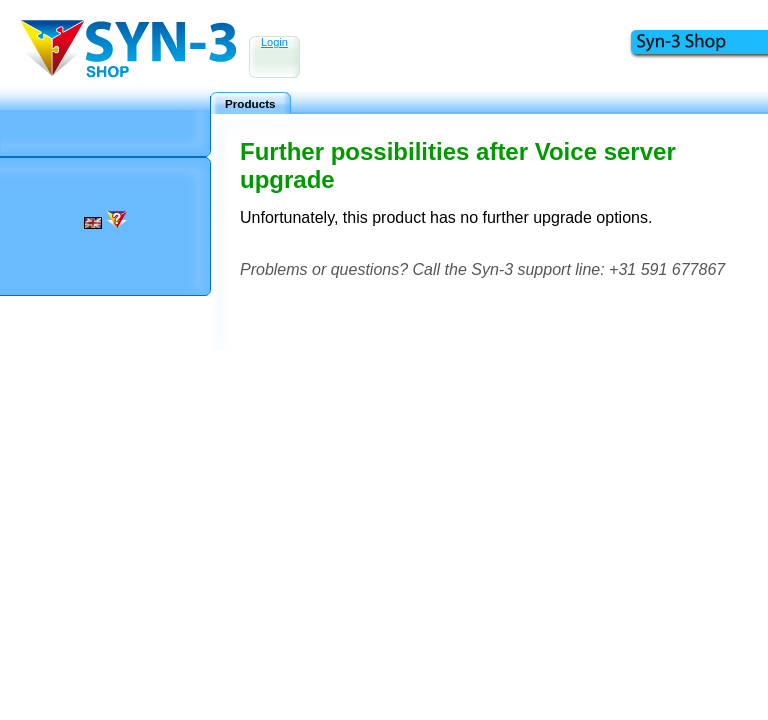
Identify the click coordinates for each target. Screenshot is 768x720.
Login (274, 42)
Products (250, 103)
